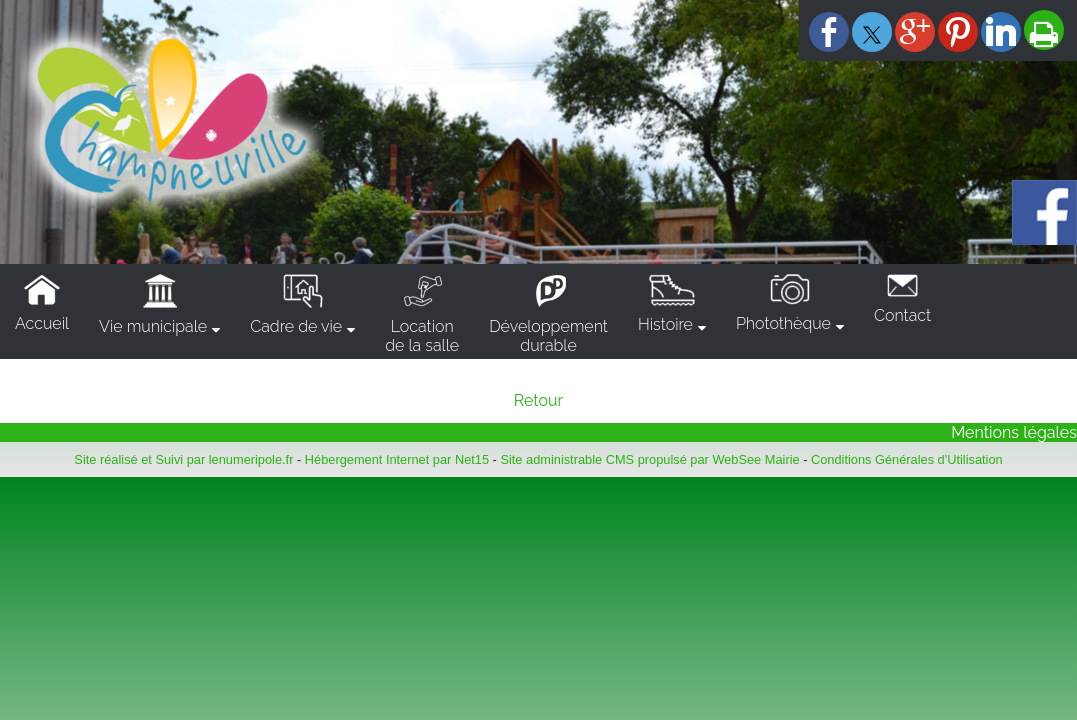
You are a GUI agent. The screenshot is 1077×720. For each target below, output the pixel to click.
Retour (538, 400)
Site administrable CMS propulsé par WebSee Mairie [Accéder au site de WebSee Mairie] (649, 459)
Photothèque (783, 323)
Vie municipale (153, 326)
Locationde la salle (422, 336)
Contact (902, 315)
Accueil (42, 323)
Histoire (665, 324)
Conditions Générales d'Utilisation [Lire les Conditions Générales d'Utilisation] (907, 459)
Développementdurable (548, 336)
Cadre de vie (296, 326)
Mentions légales (1014, 432)
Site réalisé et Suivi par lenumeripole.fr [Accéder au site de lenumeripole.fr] (183, 459)
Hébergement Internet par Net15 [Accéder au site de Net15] (397, 459)
